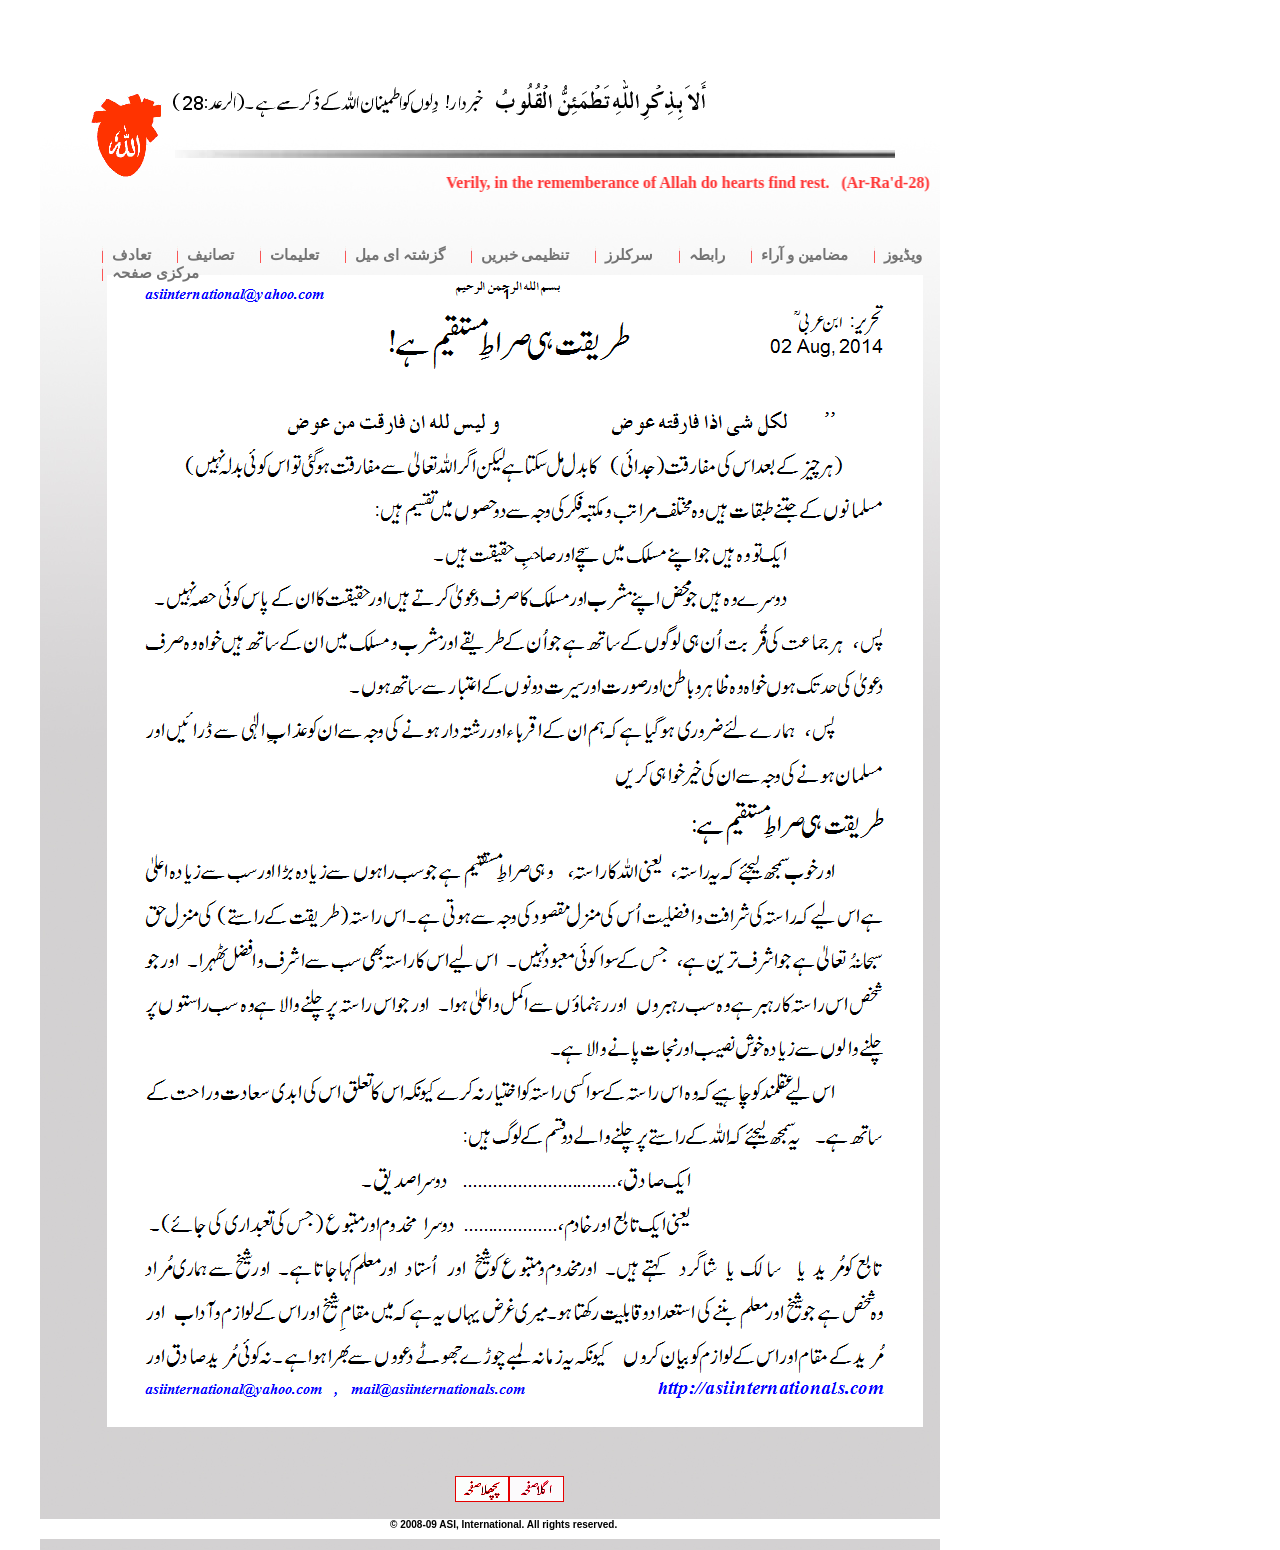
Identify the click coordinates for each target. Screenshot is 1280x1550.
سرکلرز (629, 255)
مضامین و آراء (804, 255)
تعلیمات (294, 255)
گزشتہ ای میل (400, 255)
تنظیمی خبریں (525, 255)
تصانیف (210, 255)
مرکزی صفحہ (155, 273)
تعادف (131, 255)
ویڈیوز (903, 255)
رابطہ (707, 255)
